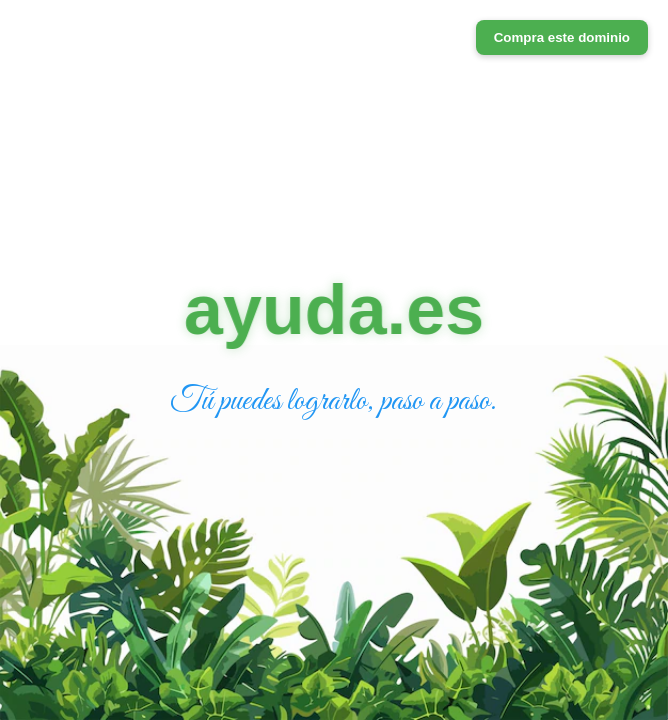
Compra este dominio (562, 37)
